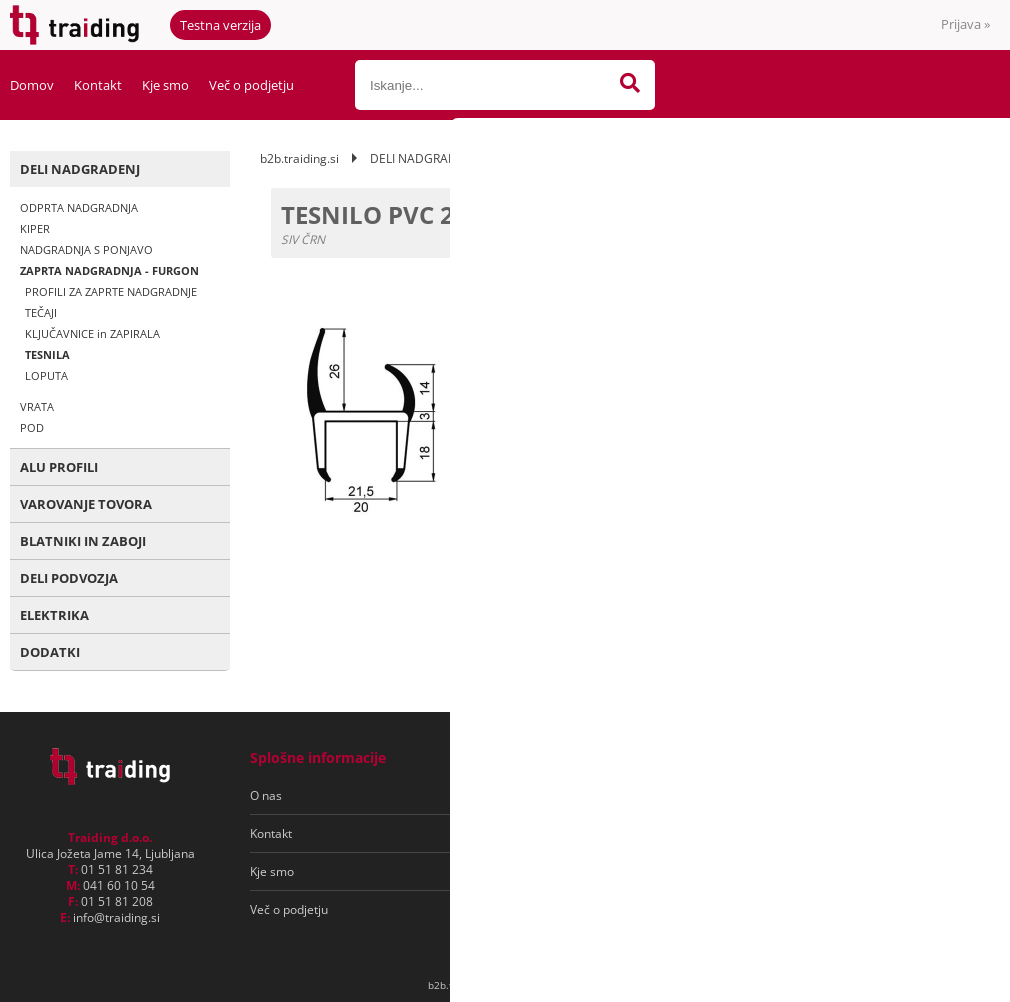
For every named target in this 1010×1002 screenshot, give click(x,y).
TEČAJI (41, 312)
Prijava (965, 24)
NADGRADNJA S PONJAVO (86, 249)
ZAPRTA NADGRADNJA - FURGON (109, 270)
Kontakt (98, 85)
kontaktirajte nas (903, 390)
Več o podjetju (251, 85)
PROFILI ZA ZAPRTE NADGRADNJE (111, 291)
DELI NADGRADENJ (80, 169)
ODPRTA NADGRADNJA (79, 207)
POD (32, 427)
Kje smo (165, 85)
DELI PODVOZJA (69, 578)
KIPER (35, 228)
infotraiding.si (116, 917)
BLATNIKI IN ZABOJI (83, 541)
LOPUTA (46, 375)
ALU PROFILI (59, 467)
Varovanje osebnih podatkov (568, 833)
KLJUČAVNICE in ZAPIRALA (92, 333)
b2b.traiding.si (299, 158)
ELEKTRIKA (54, 615)
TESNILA (47, 354)
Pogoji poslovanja (538, 795)
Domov (32, 85)
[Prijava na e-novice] (911, 796)
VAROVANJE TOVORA (86, 504)
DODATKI (50, 652)
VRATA (37, 406)
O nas (266, 795)
